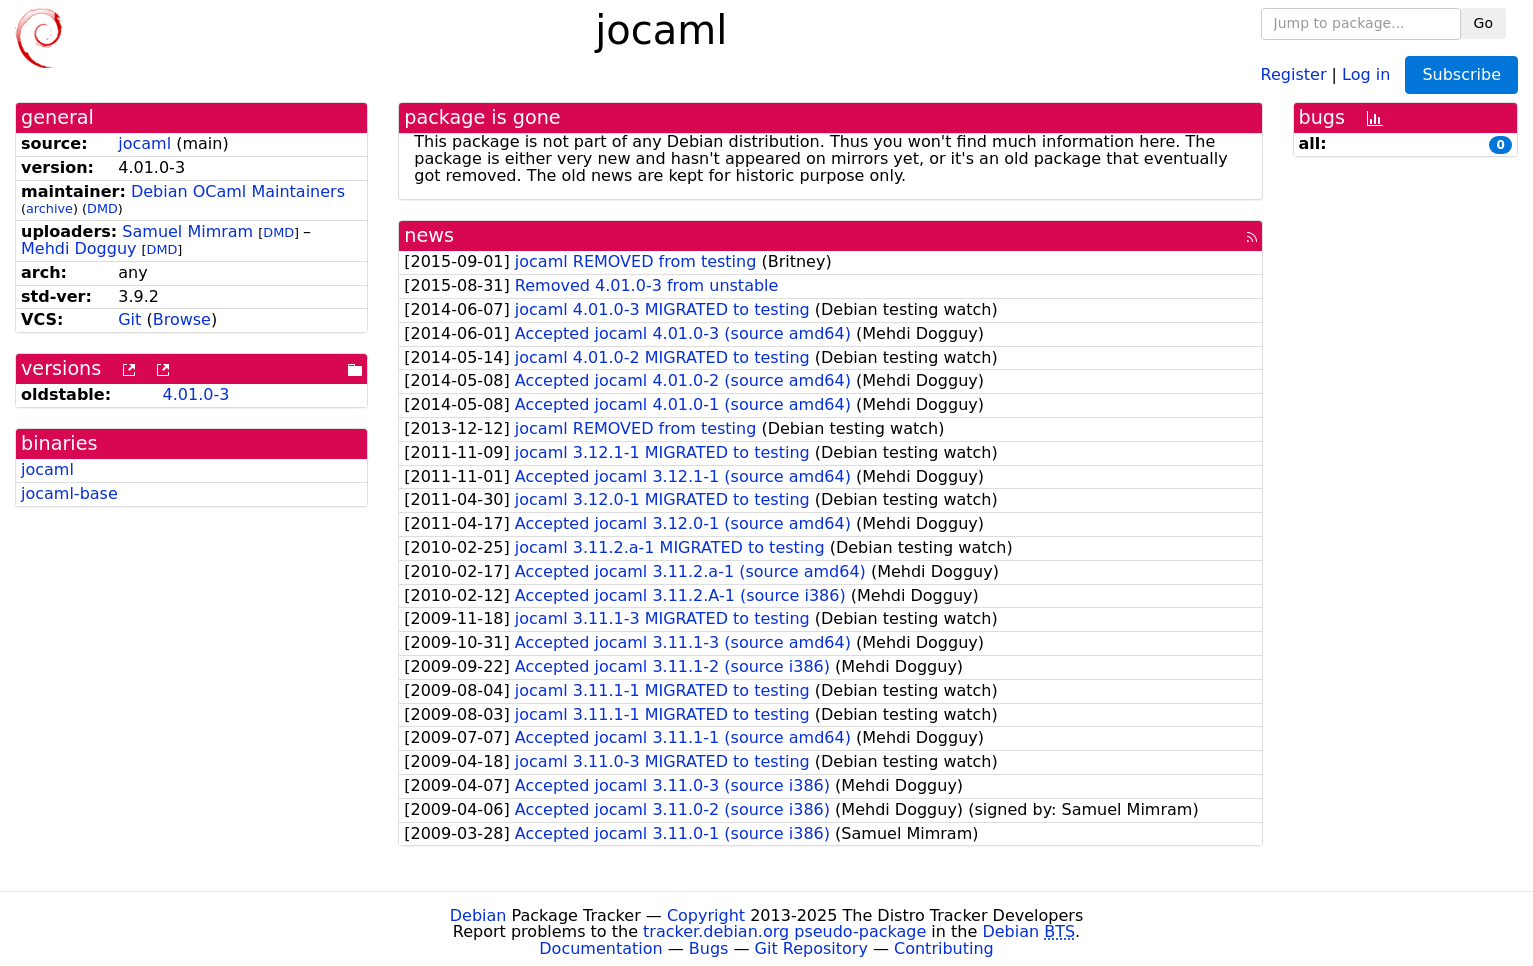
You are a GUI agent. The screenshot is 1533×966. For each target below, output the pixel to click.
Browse (182, 319)
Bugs (709, 948)
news (429, 235)
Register (1294, 73)
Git (129, 319)
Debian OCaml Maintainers (238, 191)
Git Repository (811, 948)
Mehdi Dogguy (79, 248)
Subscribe (1461, 74)
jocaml (144, 143)
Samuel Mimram (187, 231)
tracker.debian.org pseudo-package (784, 931)
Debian (478, 915)
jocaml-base (69, 493)
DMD (102, 208)
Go (1483, 23)
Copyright (706, 915)
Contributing (944, 948)
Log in (1366, 73)
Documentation (600, 948)
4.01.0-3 (196, 394)
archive (49, 208)
